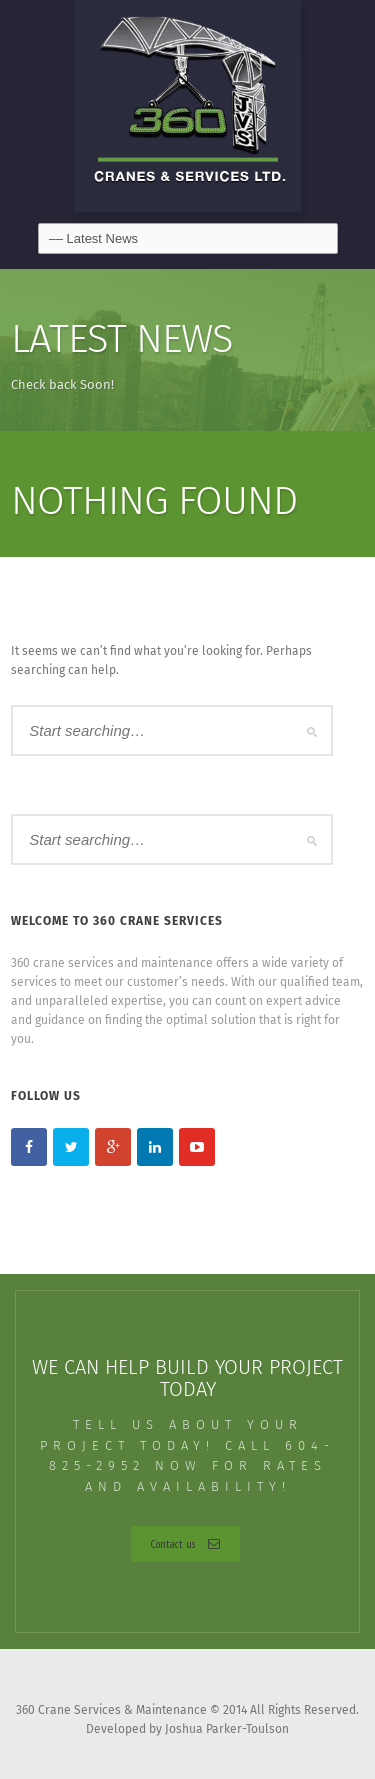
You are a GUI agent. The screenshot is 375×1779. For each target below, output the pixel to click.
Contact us (185, 1543)
